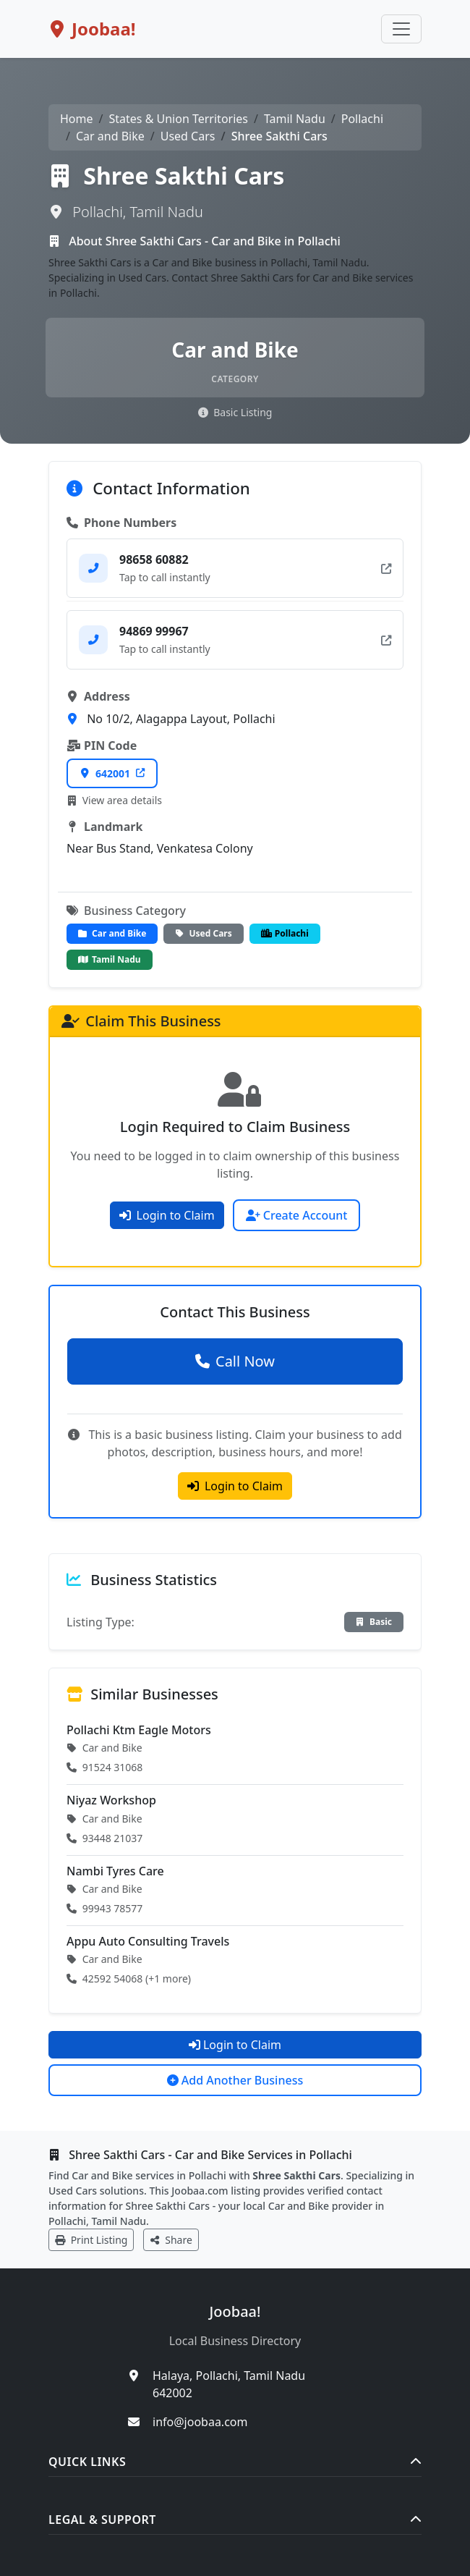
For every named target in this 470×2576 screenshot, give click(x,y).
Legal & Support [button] (235, 2520)
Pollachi (362, 119)
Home (76, 119)
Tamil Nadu (294, 119)
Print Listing (91, 2240)
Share (171, 2240)
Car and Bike (110, 136)
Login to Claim (167, 1215)
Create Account (297, 1215)
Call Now (235, 1361)
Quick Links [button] (235, 2462)
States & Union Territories (178, 119)
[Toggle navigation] (401, 28)
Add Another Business (235, 2080)
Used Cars (188, 136)
